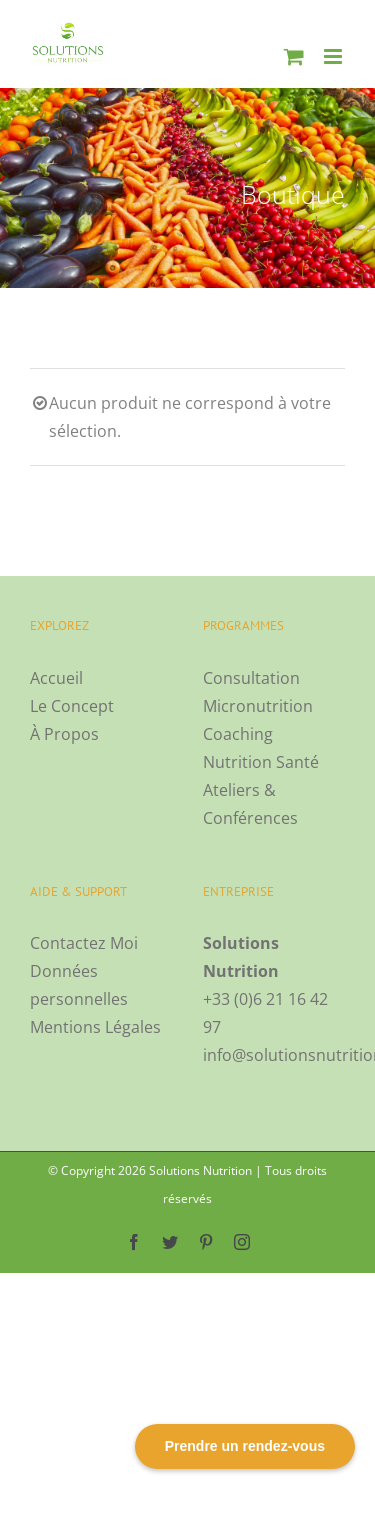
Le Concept (72, 706)
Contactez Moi (84, 943)
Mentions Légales (95, 1027)
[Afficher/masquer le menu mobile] (334, 56)
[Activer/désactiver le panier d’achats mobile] (294, 56)
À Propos (64, 734)
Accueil (56, 678)
